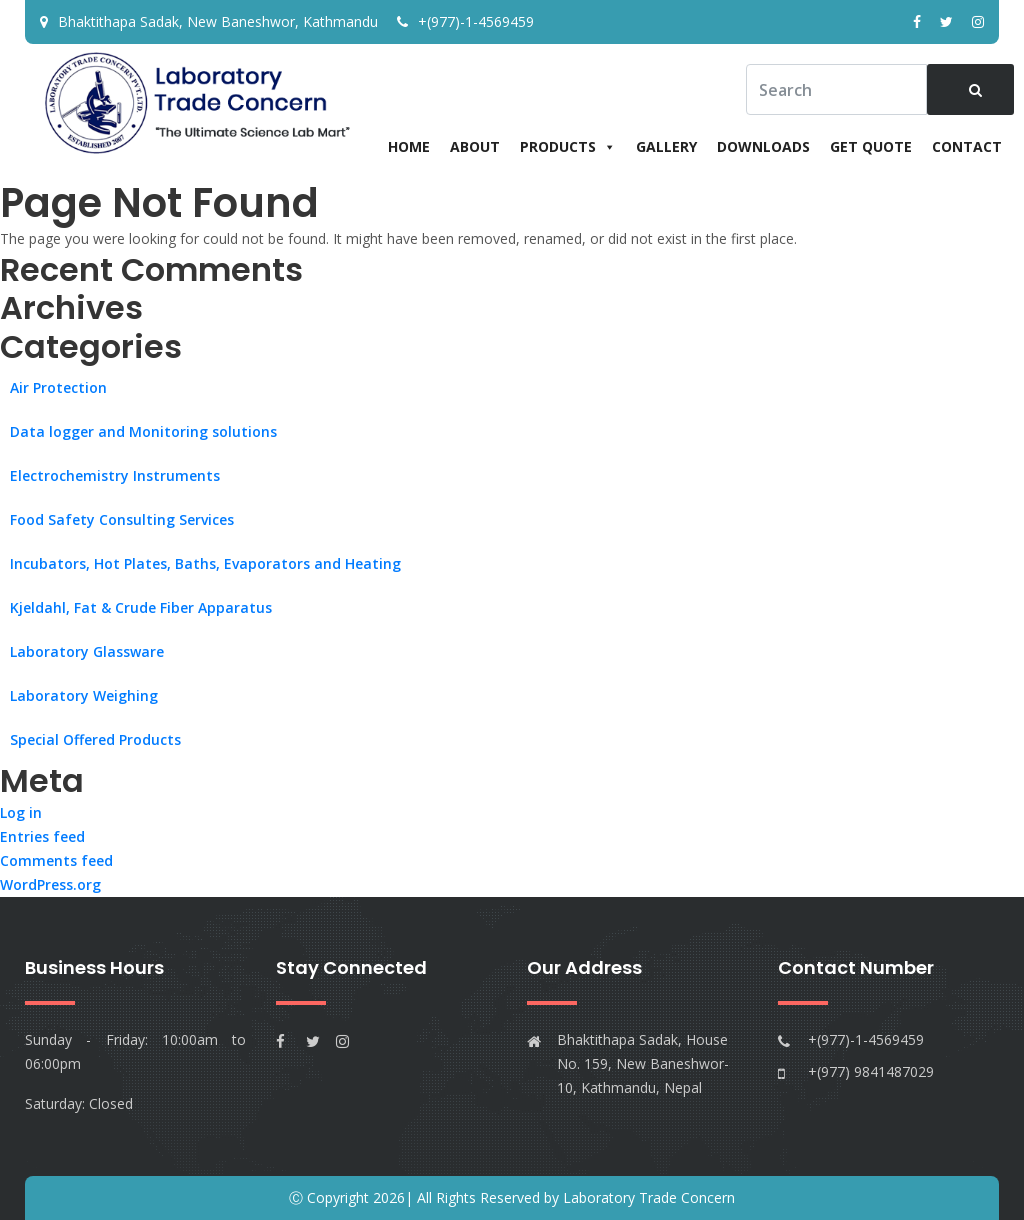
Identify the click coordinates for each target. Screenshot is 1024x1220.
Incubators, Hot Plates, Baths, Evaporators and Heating (205, 563)
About (475, 146)
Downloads (763, 146)
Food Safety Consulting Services (122, 519)
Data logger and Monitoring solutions (143, 431)
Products (568, 146)
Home (409, 146)
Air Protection (58, 387)
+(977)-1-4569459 (465, 21)
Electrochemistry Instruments (115, 475)
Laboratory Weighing (84, 695)
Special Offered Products (95, 739)
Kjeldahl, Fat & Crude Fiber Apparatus (141, 607)
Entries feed (42, 836)
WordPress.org (50, 884)
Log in (21, 812)
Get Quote (871, 146)
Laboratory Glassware (87, 651)
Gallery (666, 146)
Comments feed (56, 860)
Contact (967, 146)
